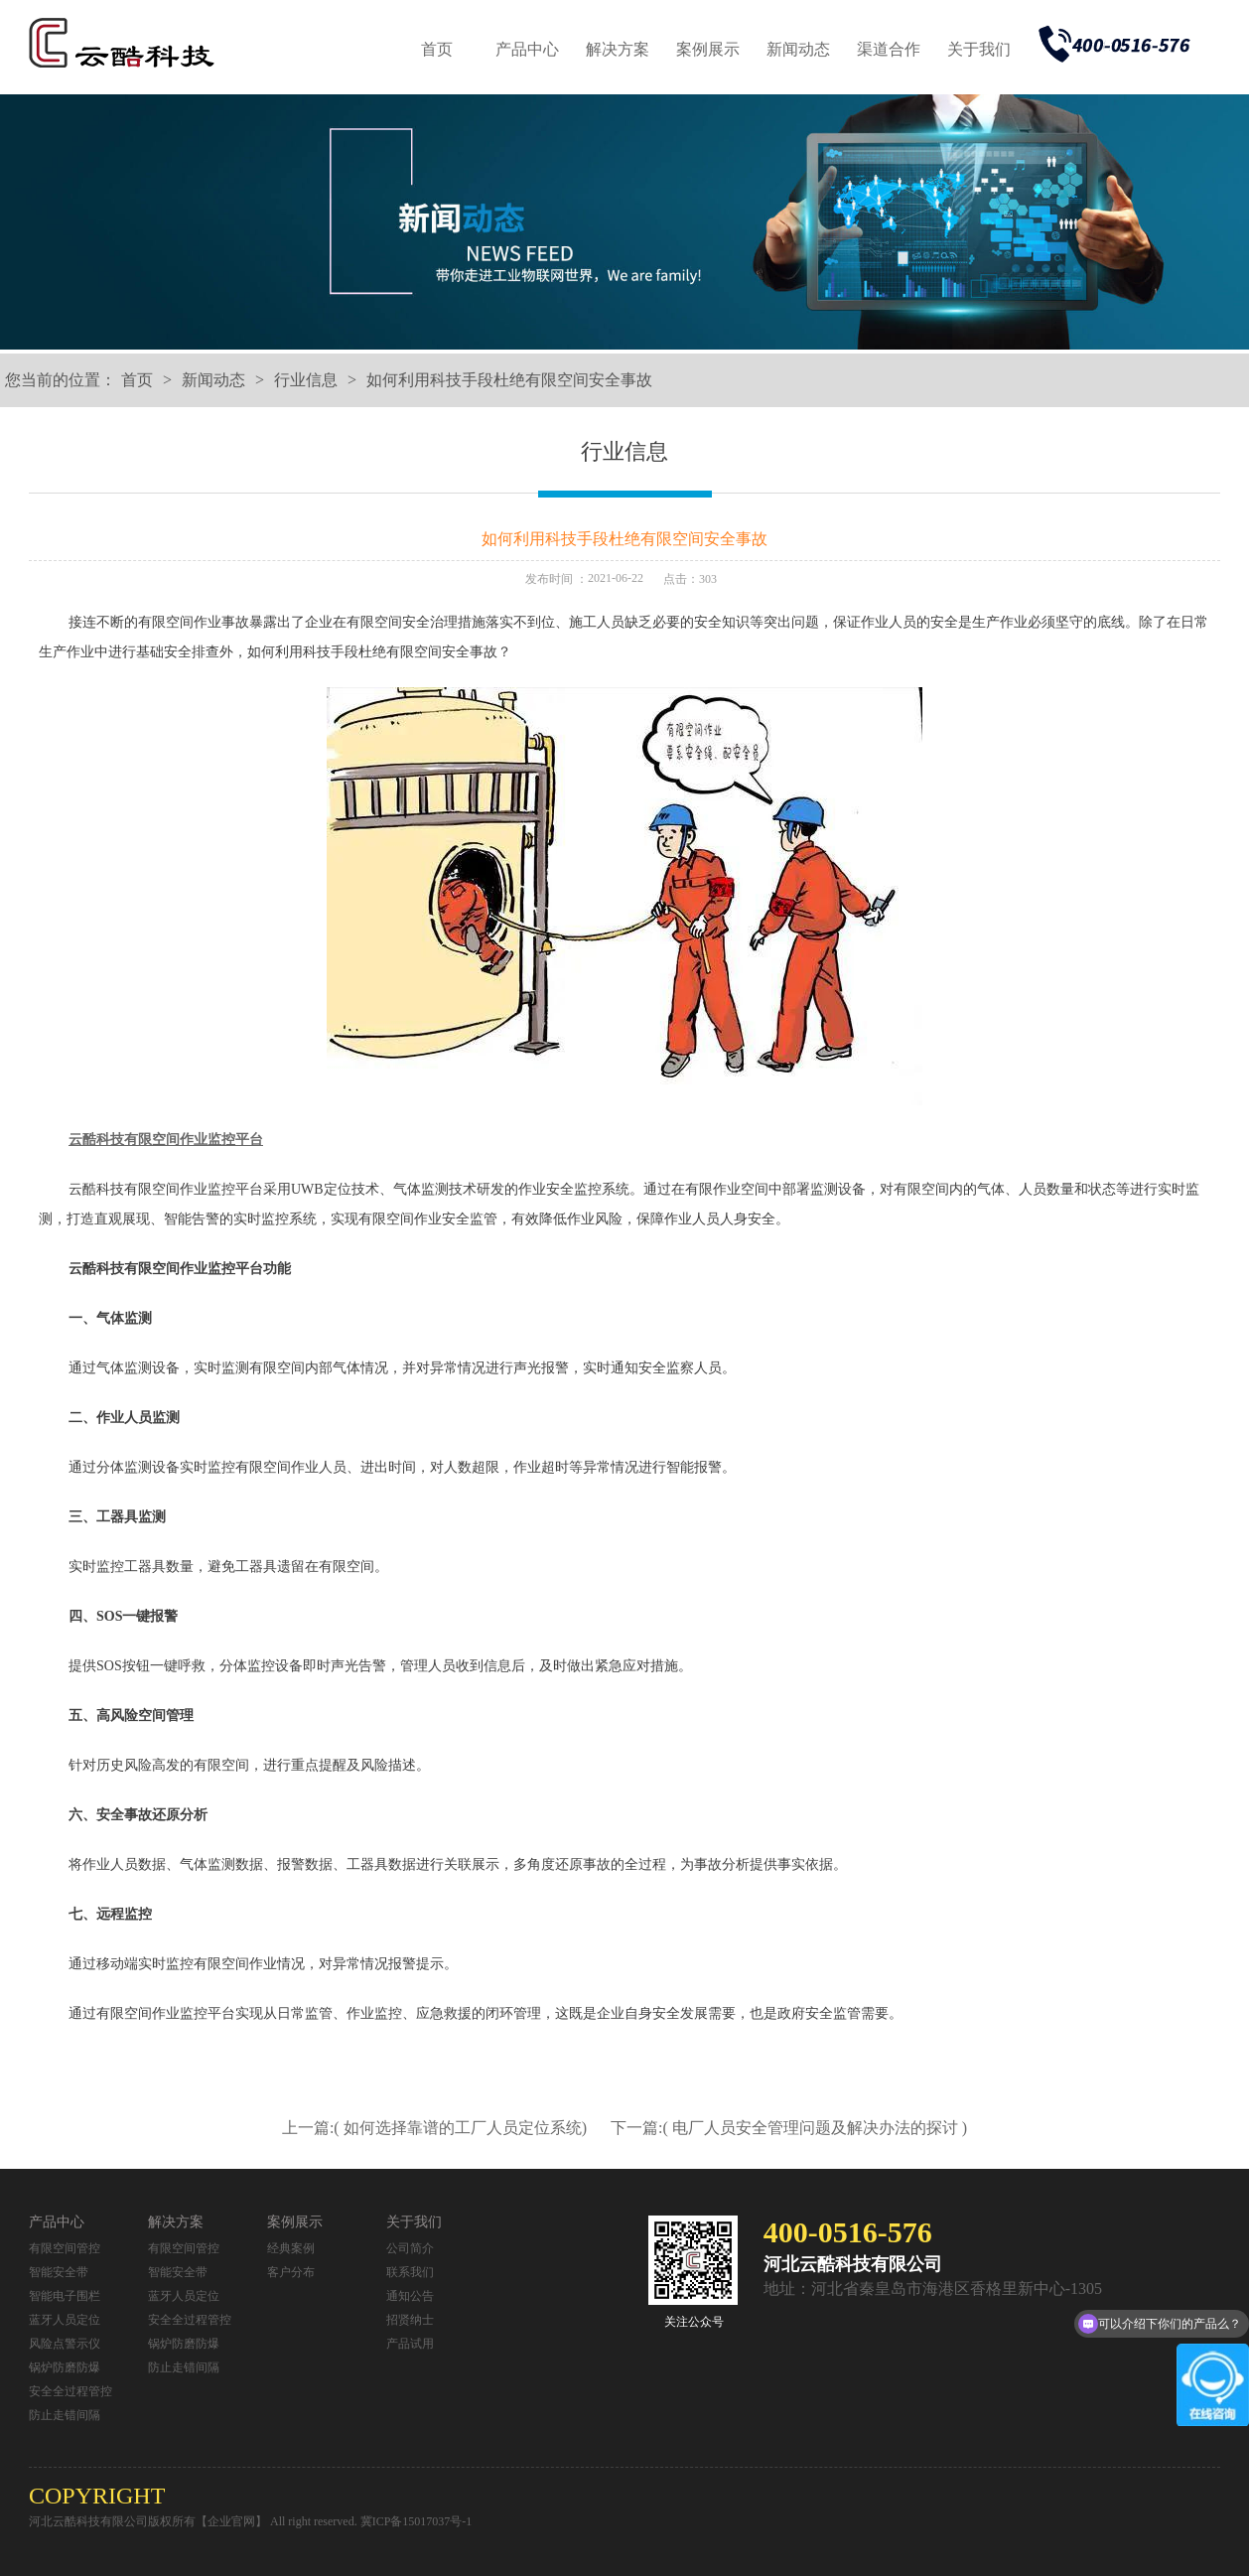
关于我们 (979, 49)
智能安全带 (58, 2272)
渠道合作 (888, 49)
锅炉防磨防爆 (64, 2367)
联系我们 (410, 2272)
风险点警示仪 (64, 2344)
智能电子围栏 (64, 2296)
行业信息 (306, 379)
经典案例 (291, 2248)
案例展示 (708, 49)
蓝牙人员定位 (64, 2320)
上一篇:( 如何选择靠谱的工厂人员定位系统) (436, 2127)
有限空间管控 (64, 2248)
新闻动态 (798, 49)
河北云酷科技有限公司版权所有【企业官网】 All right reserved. (194, 2521)
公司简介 (410, 2248)
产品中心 (527, 49)
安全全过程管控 (70, 2391)
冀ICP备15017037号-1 (416, 2521)
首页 (437, 49)
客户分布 (291, 2272)
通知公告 (410, 2296)
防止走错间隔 (64, 2415)
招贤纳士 (410, 2320)
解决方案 (617, 49)
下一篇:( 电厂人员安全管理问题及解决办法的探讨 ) (789, 2127)
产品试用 (410, 2344)
